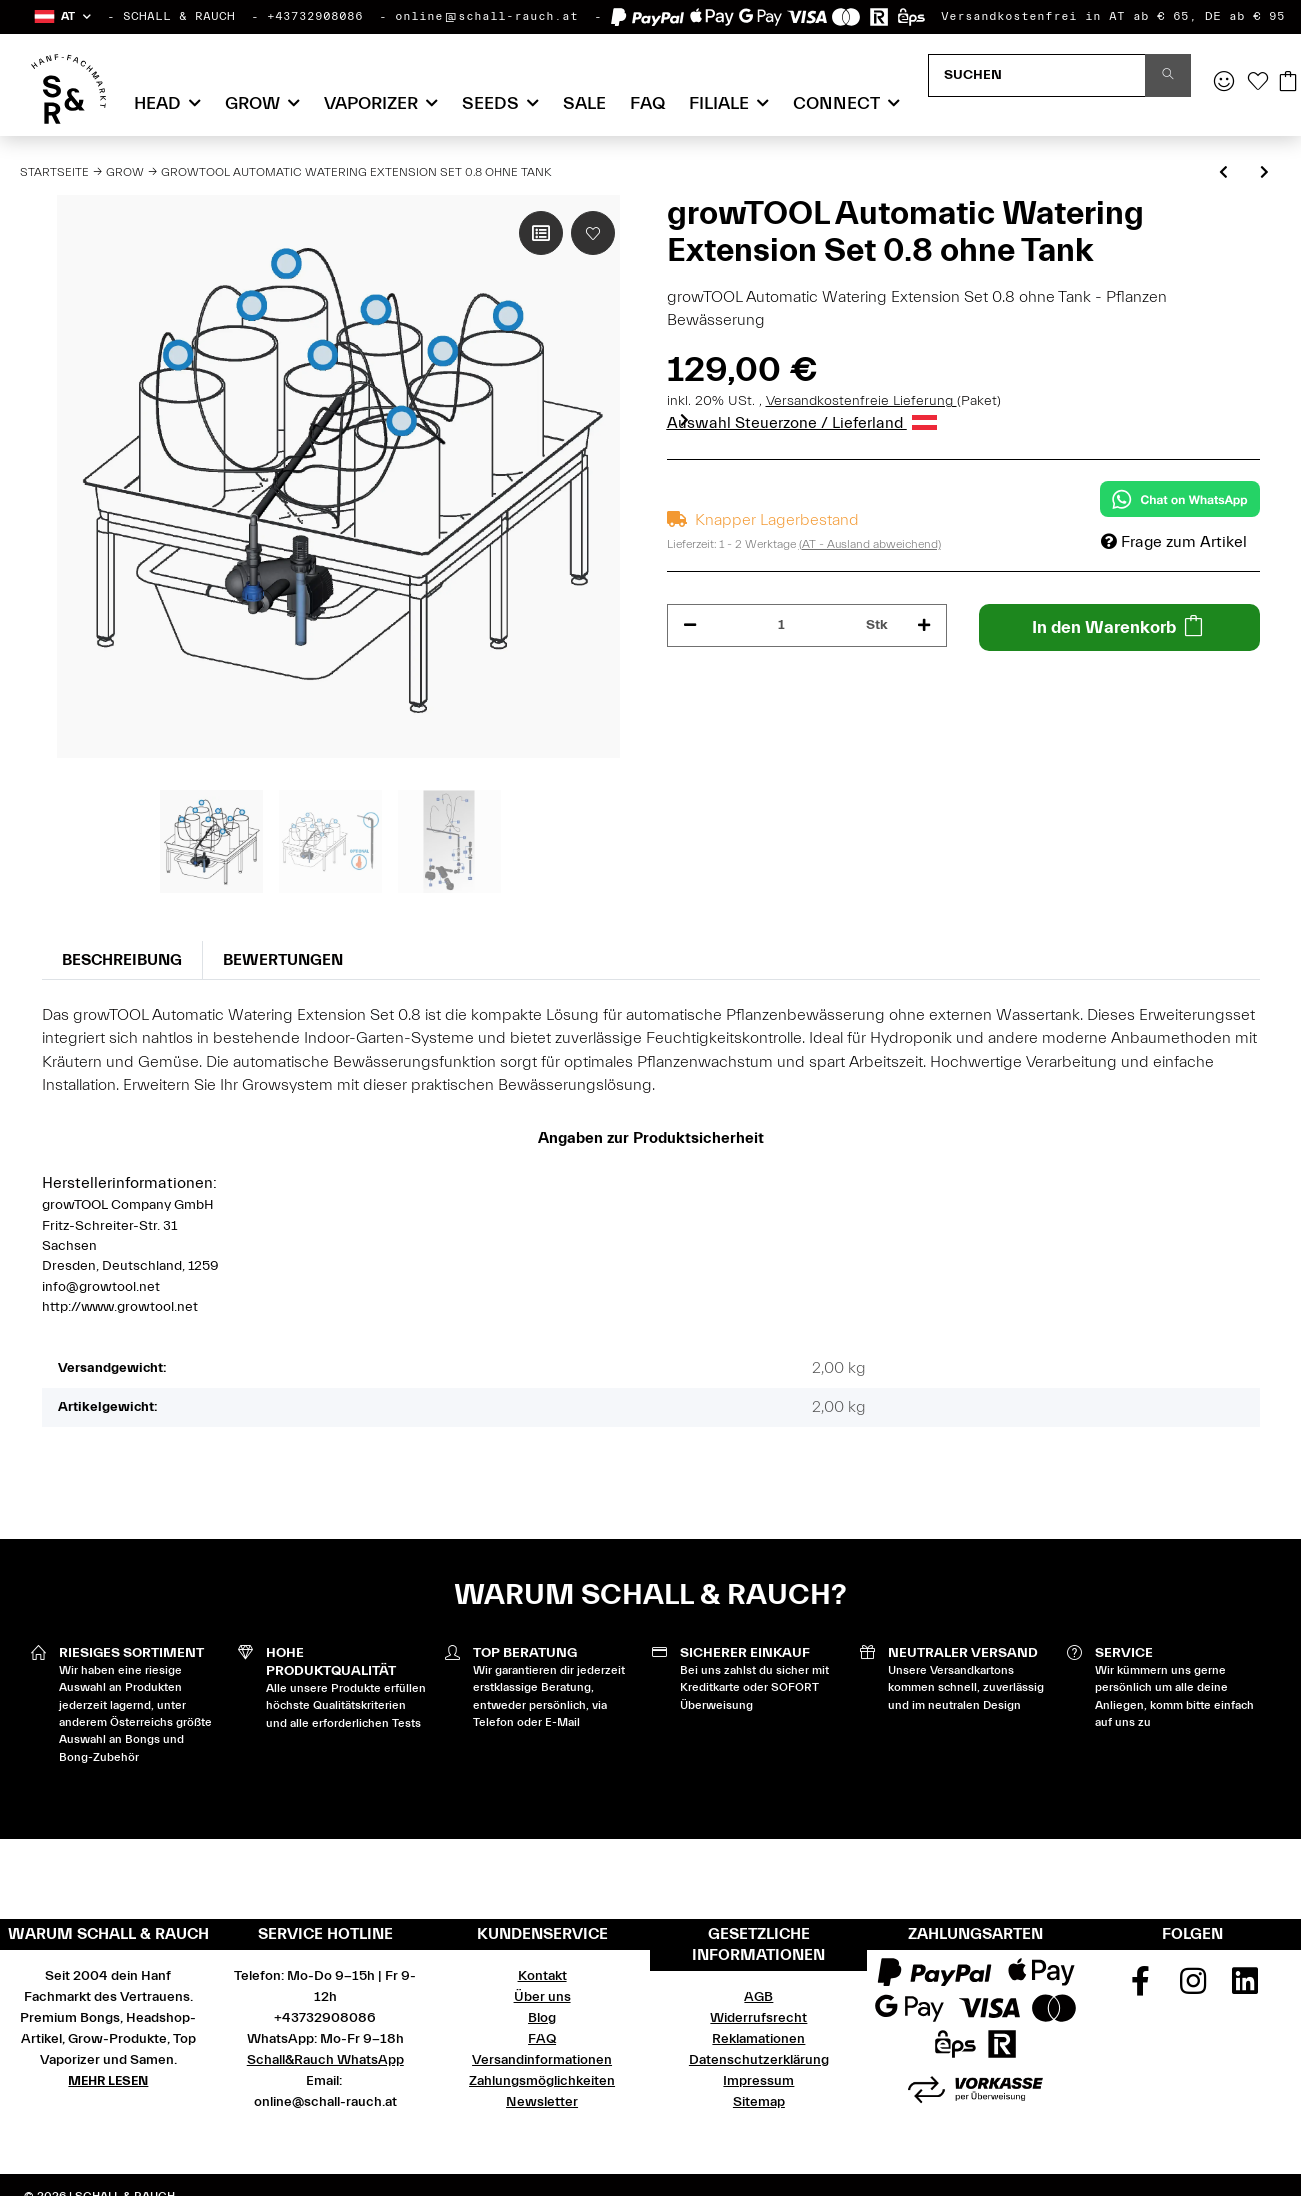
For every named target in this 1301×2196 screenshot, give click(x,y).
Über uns (542, 1997)
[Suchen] (1037, 75)
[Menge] (782, 625)
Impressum (758, 2081)
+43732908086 (315, 16)
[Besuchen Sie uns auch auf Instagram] (1193, 1988)
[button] (61, 16)
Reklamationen (758, 2039)
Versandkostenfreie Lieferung (861, 401)
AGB (758, 1997)
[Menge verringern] (690, 625)
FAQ (647, 103)
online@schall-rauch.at (486, 16)
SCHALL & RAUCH (179, 16)
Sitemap (759, 2102)
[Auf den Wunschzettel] (593, 233)
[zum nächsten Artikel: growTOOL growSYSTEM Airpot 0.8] (1264, 173)
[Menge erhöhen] (924, 625)
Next (684, 420)
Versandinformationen (542, 2060)
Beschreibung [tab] (122, 960)
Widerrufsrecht (758, 2018)
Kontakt (542, 1976)
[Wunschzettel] (1258, 83)
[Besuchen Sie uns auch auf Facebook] (1140, 1988)
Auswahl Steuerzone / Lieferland (802, 423)
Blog (542, 2018)
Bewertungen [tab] (283, 960)
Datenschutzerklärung (759, 2060)
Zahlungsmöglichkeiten (542, 2081)
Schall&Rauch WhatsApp (325, 2060)
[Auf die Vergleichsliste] (541, 233)
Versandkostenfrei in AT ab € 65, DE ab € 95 (1113, 16)
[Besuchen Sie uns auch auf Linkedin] (1245, 1988)
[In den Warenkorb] (1119, 627)
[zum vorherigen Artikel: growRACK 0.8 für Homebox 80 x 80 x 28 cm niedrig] (1223, 173)
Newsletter (542, 2102)
